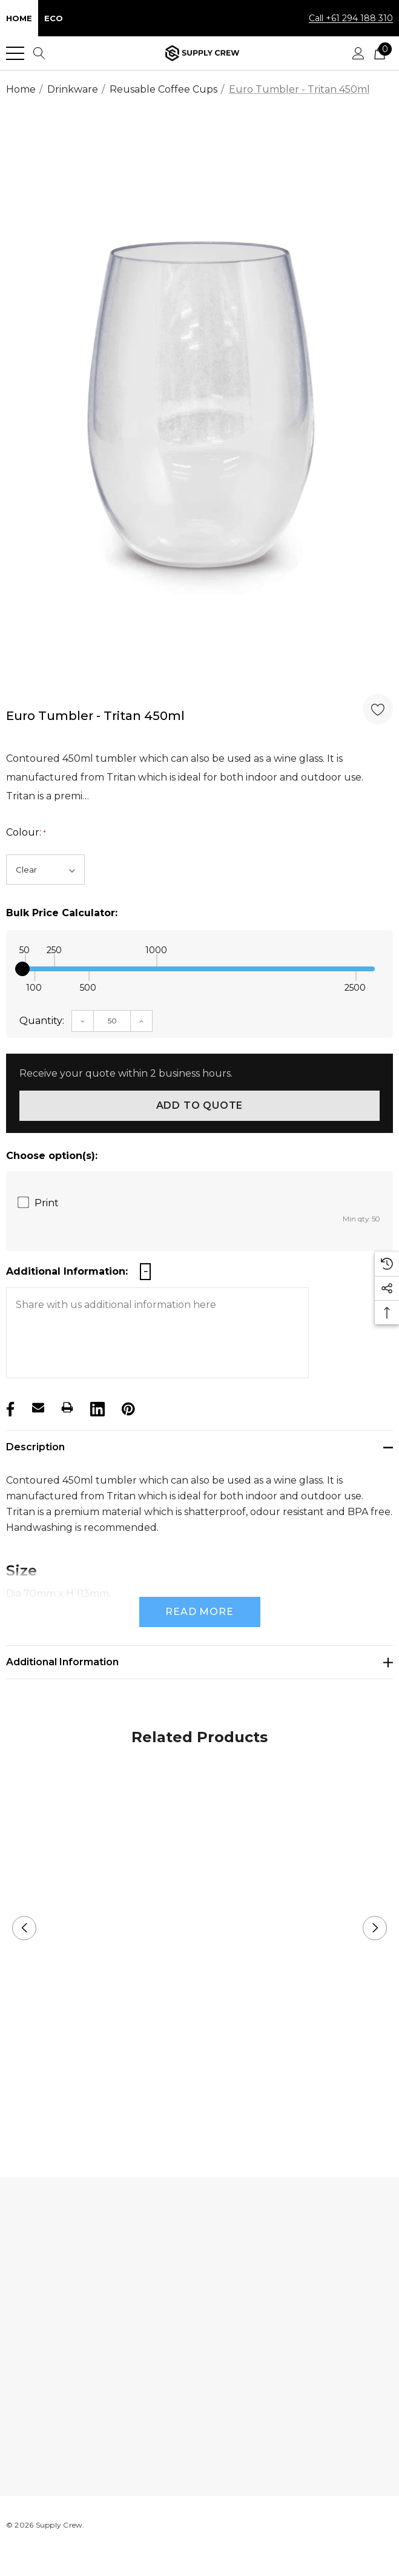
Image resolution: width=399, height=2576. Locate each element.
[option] (199, 401)
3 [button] (218, 2114)
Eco (53, 18)
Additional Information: (67, 1271)
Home (19, 18)
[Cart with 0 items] (380, 53)
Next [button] (375, 1928)
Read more (199, 1611)
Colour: (26, 832)
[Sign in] (358, 53)
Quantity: (41, 1020)
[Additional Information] (199, 1662)
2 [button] (199, 2114)
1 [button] (180, 2114)
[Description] (199, 1447)
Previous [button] (24, 1928)
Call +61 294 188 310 (351, 18)
